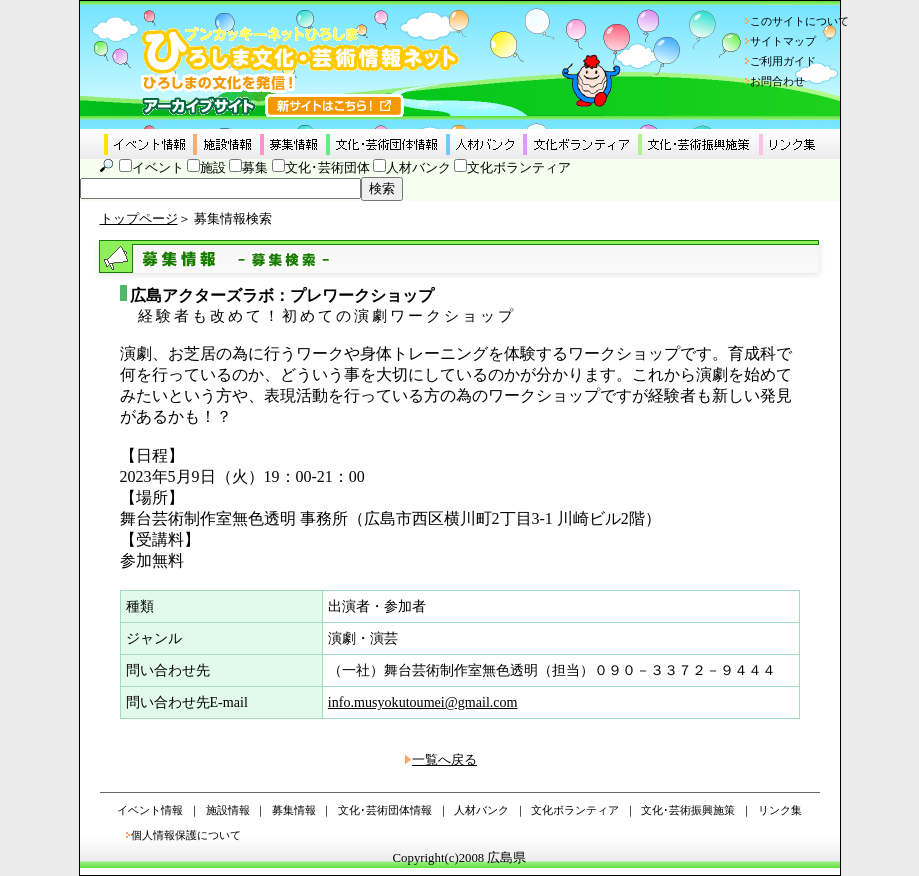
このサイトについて (799, 21)
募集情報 (294, 810)
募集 (255, 168)
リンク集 (780, 810)
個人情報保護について (186, 835)
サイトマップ (783, 41)
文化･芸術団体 (327, 168)
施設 (213, 168)
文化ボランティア (519, 168)
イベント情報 (150, 810)
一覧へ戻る (444, 760)
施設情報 (228, 810)
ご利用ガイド (783, 61)
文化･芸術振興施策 (688, 810)
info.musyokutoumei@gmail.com (423, 702)
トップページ (139, 219)
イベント (158, 168)
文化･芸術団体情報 (385, 810)
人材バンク (418, 168)
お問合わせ (777, 81)
